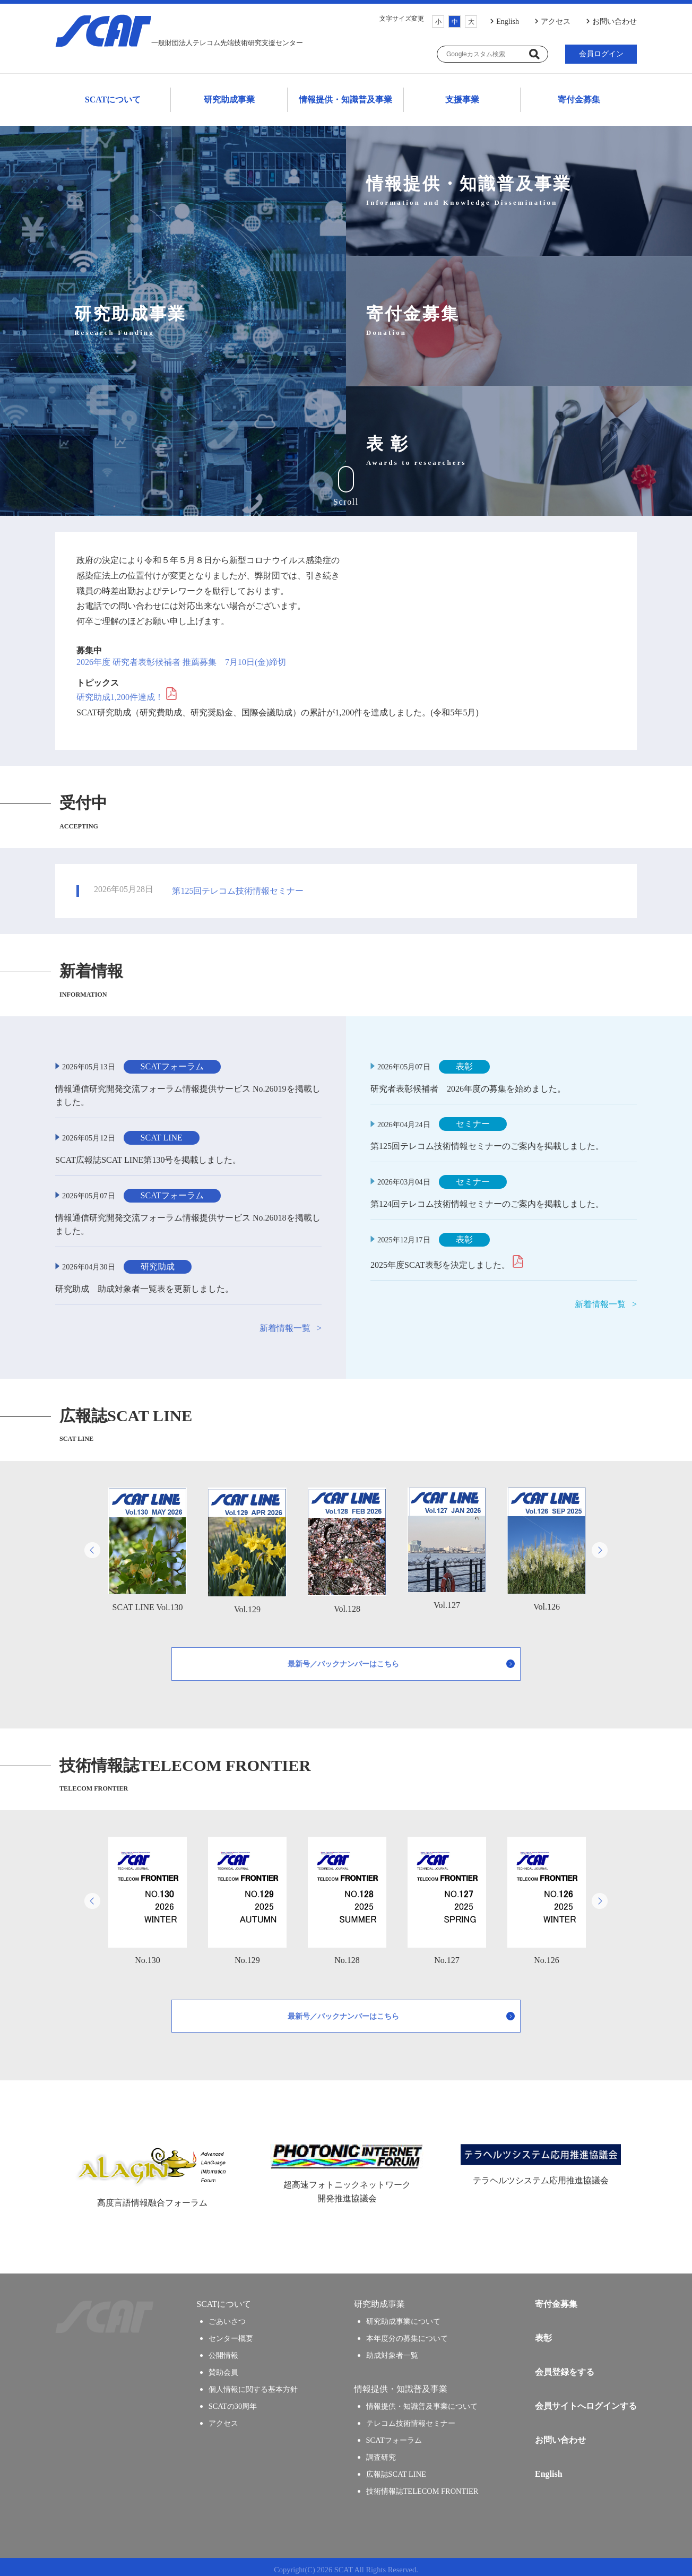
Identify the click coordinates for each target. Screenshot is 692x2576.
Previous (92, 1545)
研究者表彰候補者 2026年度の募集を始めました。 (468, 1083)
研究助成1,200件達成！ (119, 691)
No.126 (546, 1895)
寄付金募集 (579, 96)
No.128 (347, 1895)
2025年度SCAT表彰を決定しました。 (440, 1259)
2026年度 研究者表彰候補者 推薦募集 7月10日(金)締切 (181, 656)
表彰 (543, 2332)
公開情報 (223, 2350)
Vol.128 (347, 1545)
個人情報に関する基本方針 (253, 2384)
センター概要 (231, 2333)
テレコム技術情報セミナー (410, 2418)
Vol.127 (447, 1543)
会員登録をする (564, 2366)
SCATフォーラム (394, 2435)
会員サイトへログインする (586, 2400)
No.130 (147, 1895)
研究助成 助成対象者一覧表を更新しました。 (144, 1283)
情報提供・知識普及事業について (422, 2401)
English (507, 21)
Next (600, 1545)
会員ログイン (601, 54)
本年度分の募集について (407, 2333)
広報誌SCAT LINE (396, 2469)
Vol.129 (247, 1545)
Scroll (346, 481)
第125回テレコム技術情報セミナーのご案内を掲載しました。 (487, 1140)
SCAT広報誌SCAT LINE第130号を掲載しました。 (148, 1154)
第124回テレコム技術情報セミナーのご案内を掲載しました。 (487, 1198)
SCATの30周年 (233, 2401)
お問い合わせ (614, 21)
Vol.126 (546, 1544)
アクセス (555, 21)
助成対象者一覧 (392, 2350)
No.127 (447, 1895)
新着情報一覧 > (291, 1322)
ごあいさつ (227, 2316)
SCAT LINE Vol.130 (147, 1544)
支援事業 (462, 96)
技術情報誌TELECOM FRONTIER (422, 2486)
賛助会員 (223, 2367)
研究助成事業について (403, 2316)
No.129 (247, 1895)
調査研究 (381, 2452)
